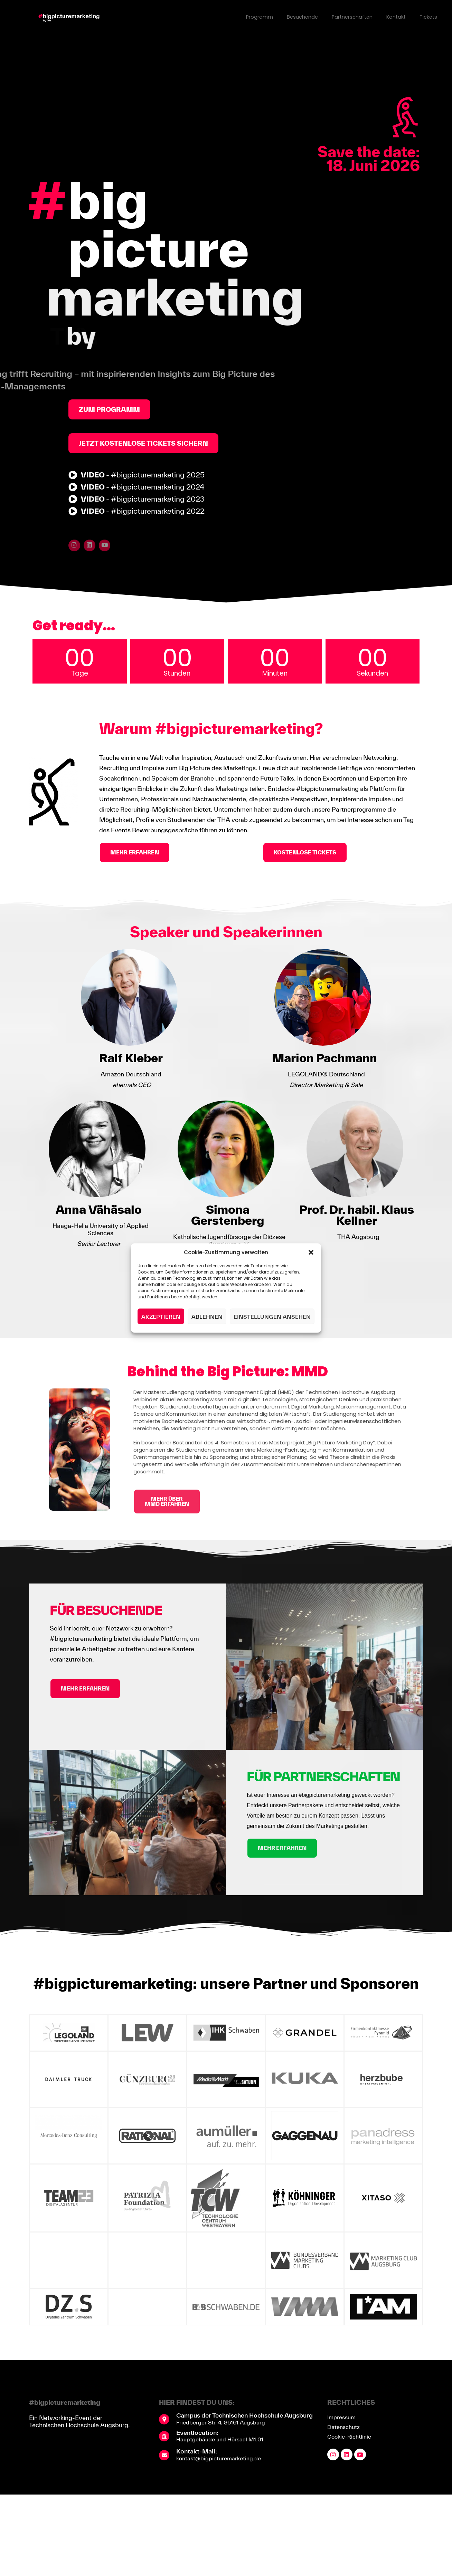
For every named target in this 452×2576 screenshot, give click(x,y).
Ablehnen (207, 1316)
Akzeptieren (160, 1316)
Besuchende (298, 16)
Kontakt (395, 16)
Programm (255, 16)
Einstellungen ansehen (272, 1316)
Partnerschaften (349, 16)
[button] (311, 1252)
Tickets (428, 16)
